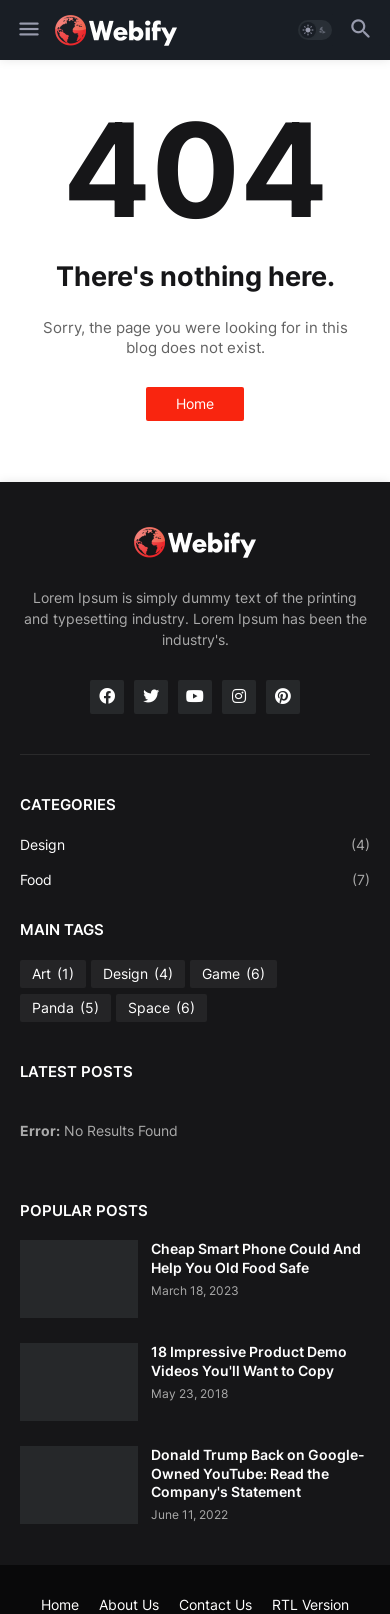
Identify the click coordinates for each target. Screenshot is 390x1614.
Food (195, 880)
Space (161, 1008)
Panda (65, 1008)
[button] (27, 30)
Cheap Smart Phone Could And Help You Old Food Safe (256, 1257)
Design (195, 845)
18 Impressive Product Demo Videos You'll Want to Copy (249, 1360)
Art (53, 974)
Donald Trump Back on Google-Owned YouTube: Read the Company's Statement (258, 1472)
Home (195, 403)
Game (233, 974)
